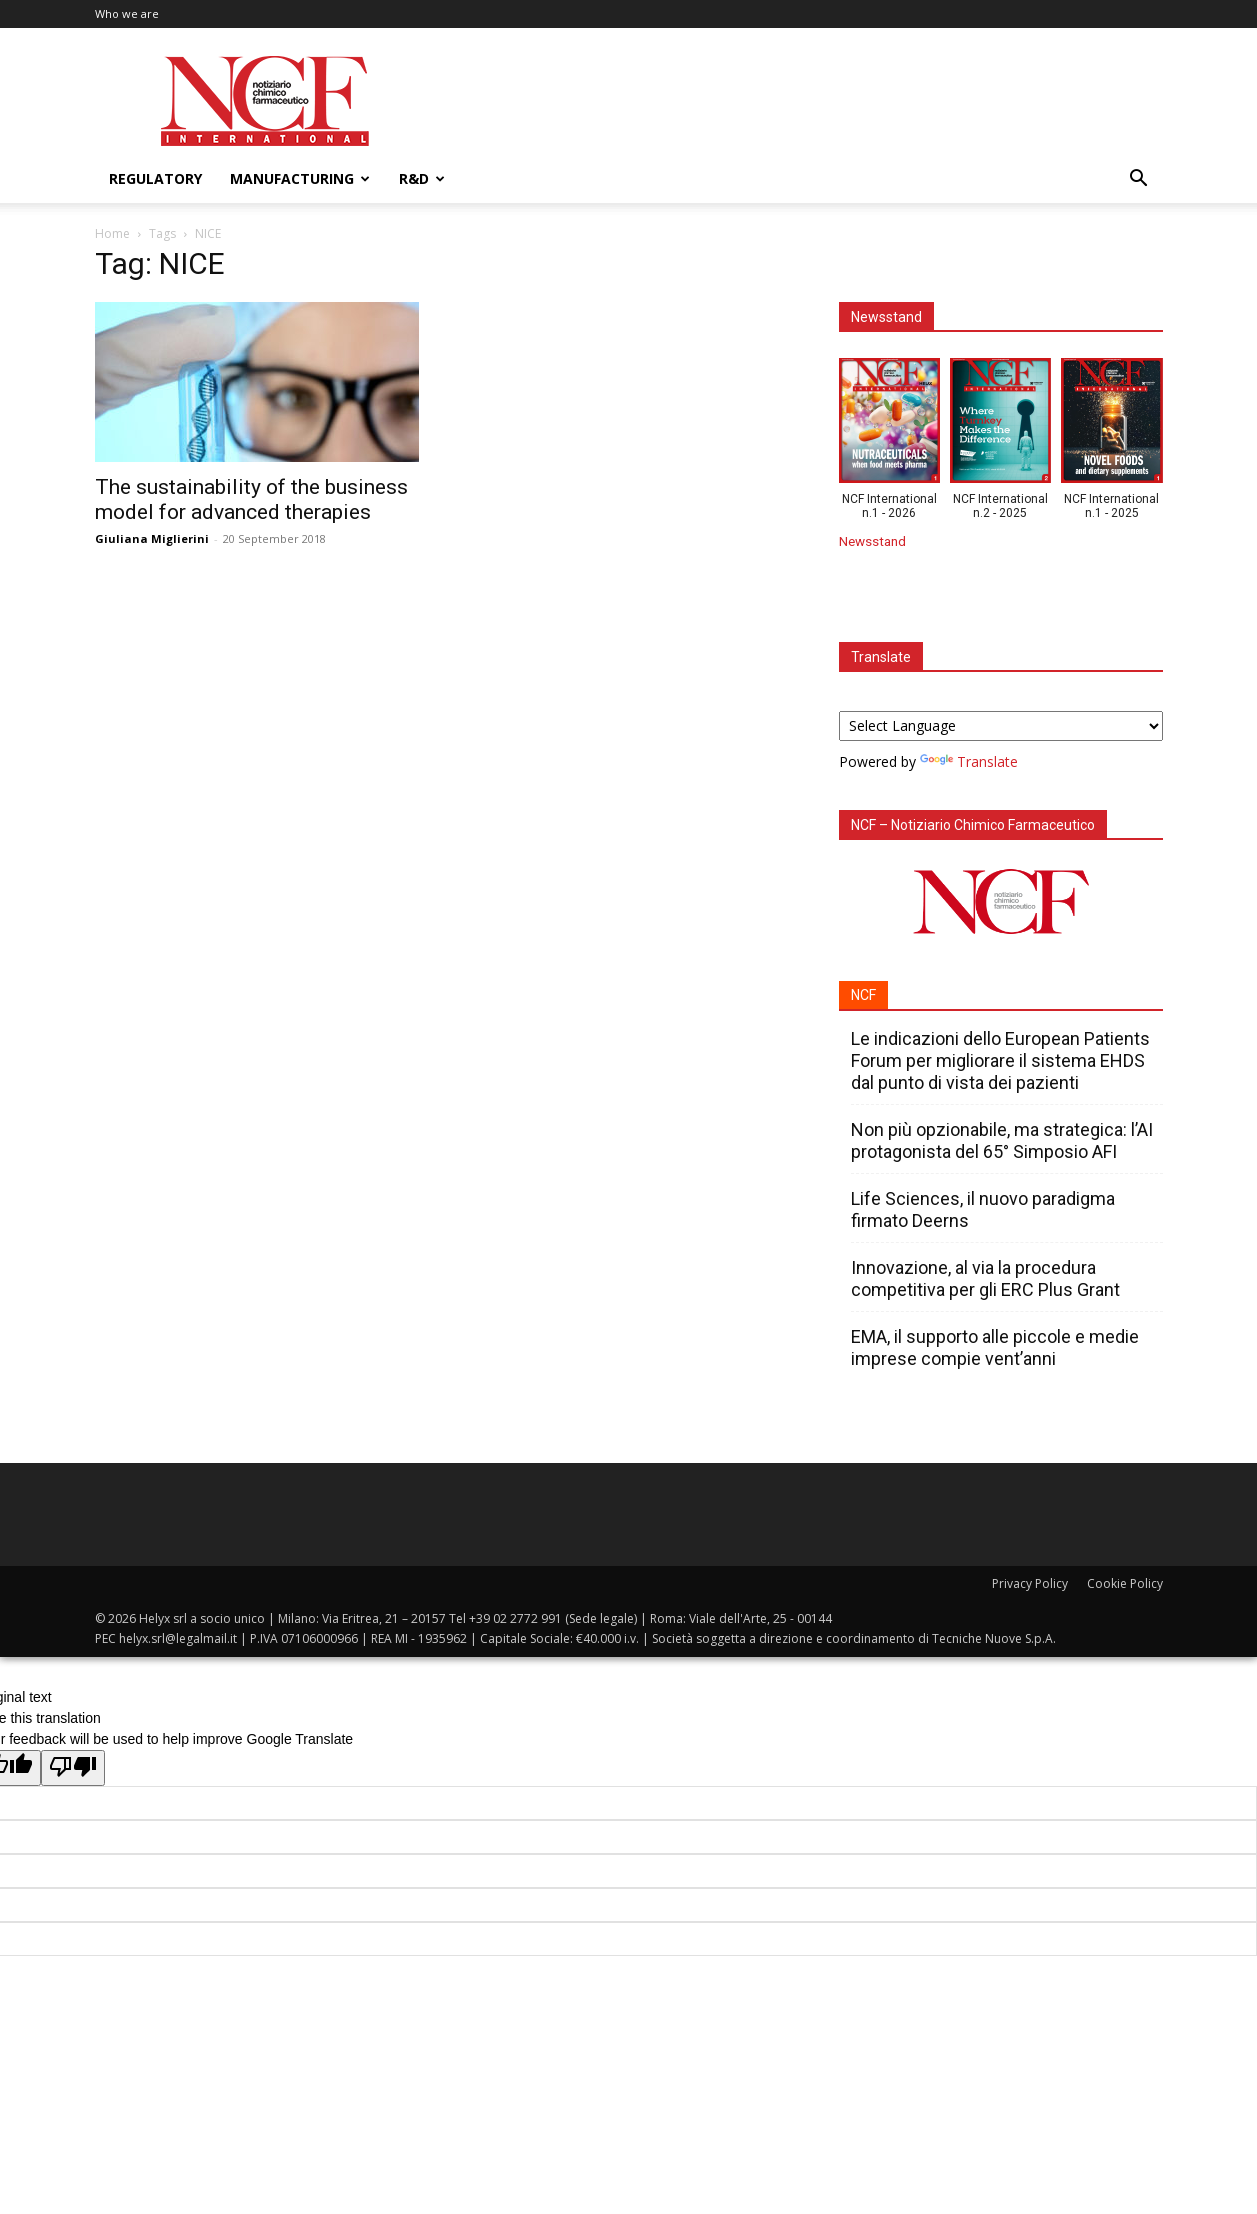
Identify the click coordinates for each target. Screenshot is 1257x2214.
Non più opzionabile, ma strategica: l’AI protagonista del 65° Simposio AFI (1002, 1140)
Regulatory (155, 178)
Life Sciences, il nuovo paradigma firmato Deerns (983, 1209)
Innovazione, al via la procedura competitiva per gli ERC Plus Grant (985, 1278)
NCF (863, 995)
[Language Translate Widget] (1001, 726)
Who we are (127, 13)
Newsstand (872, 541)
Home (112, 233)
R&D (422, 178)
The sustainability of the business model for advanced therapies (251, 499)
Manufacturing (300, 178)
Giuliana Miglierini (152, 538)
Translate (969, 761)
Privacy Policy (1030, 1583)
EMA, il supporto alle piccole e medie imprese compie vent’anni (995, 1347)
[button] (1139, 180)
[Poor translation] (73, 1768)
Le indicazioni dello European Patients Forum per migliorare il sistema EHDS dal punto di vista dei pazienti (1000, 1060)
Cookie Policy (1125, 1583)
